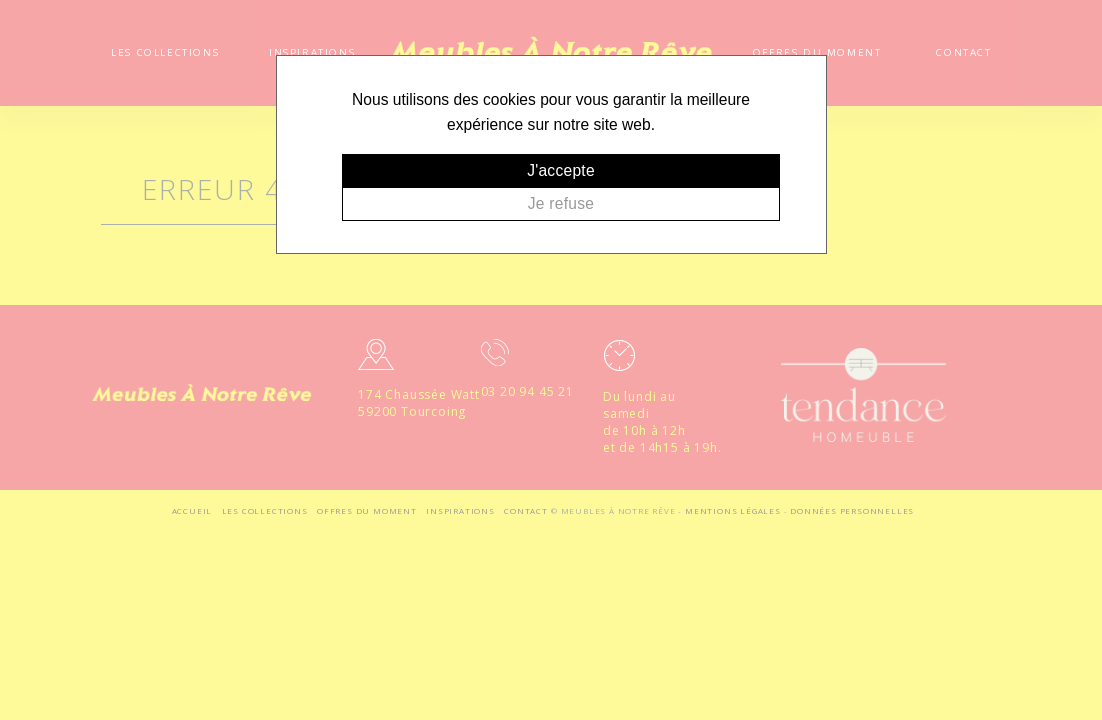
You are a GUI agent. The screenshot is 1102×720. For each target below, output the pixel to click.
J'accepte (561, 170)
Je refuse (561, 203)
